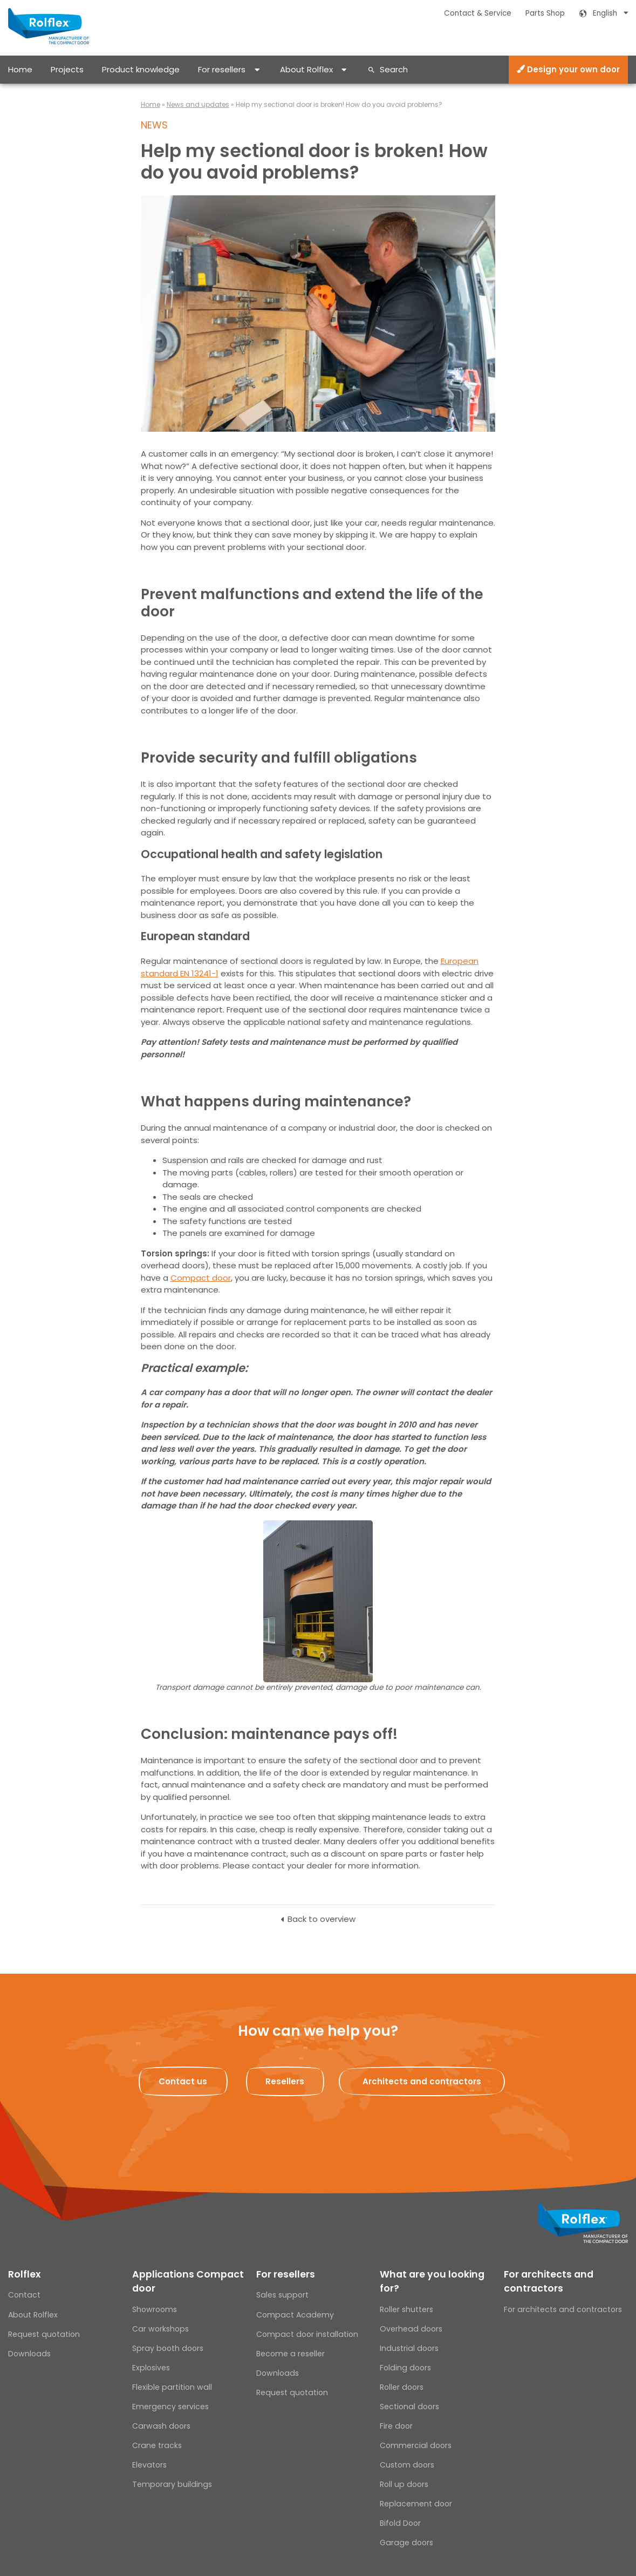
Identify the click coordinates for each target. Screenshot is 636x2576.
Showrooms (154, 2309)
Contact (24, 2294)
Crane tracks (157, 2445)
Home (20, 69)
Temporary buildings (172, 2484)
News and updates (198, 104)
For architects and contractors (548, 2281)
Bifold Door (400, 2523)
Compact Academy (295, 2314)
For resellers (221, 69)
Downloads (29, 2353)
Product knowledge (141, 69)
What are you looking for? (432, 2281)
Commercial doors (416, 2445)
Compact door (200, 1277)
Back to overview (321, 1919)
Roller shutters (406, 2309)
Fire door (396, 2426)
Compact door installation (307, 2334)
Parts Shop (545, 13)
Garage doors (406, 2542)
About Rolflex (306, 69)
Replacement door (416, 2503)
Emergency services (170, 2406)
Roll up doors (404, 2484)
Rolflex (24, 2274)
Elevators (149, 2464)
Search (394, 69)
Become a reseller (290, 2353)
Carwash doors (161, 2426)
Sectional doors (409, 2406)
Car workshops (160, 2328)
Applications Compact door (188, 2281)
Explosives (151, 2367)
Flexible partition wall (172, 2387)
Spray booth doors (167, 2348)
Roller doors (401, 2387)
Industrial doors (409, 2348)
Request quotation (44, 2334)
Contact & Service (477, 13)
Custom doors (407, 2464)
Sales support (282, 2294)
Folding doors (405, 2367)
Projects (67, 69)
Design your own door (568, 69)
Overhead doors (411, 2328)
